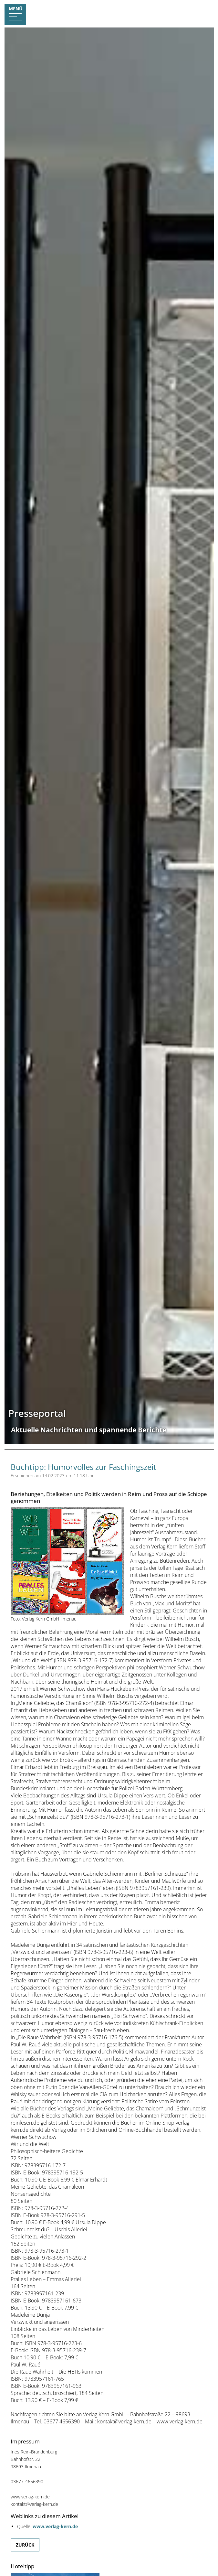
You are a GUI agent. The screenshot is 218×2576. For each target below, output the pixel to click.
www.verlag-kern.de (55, 2526)
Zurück (25, 2545)
